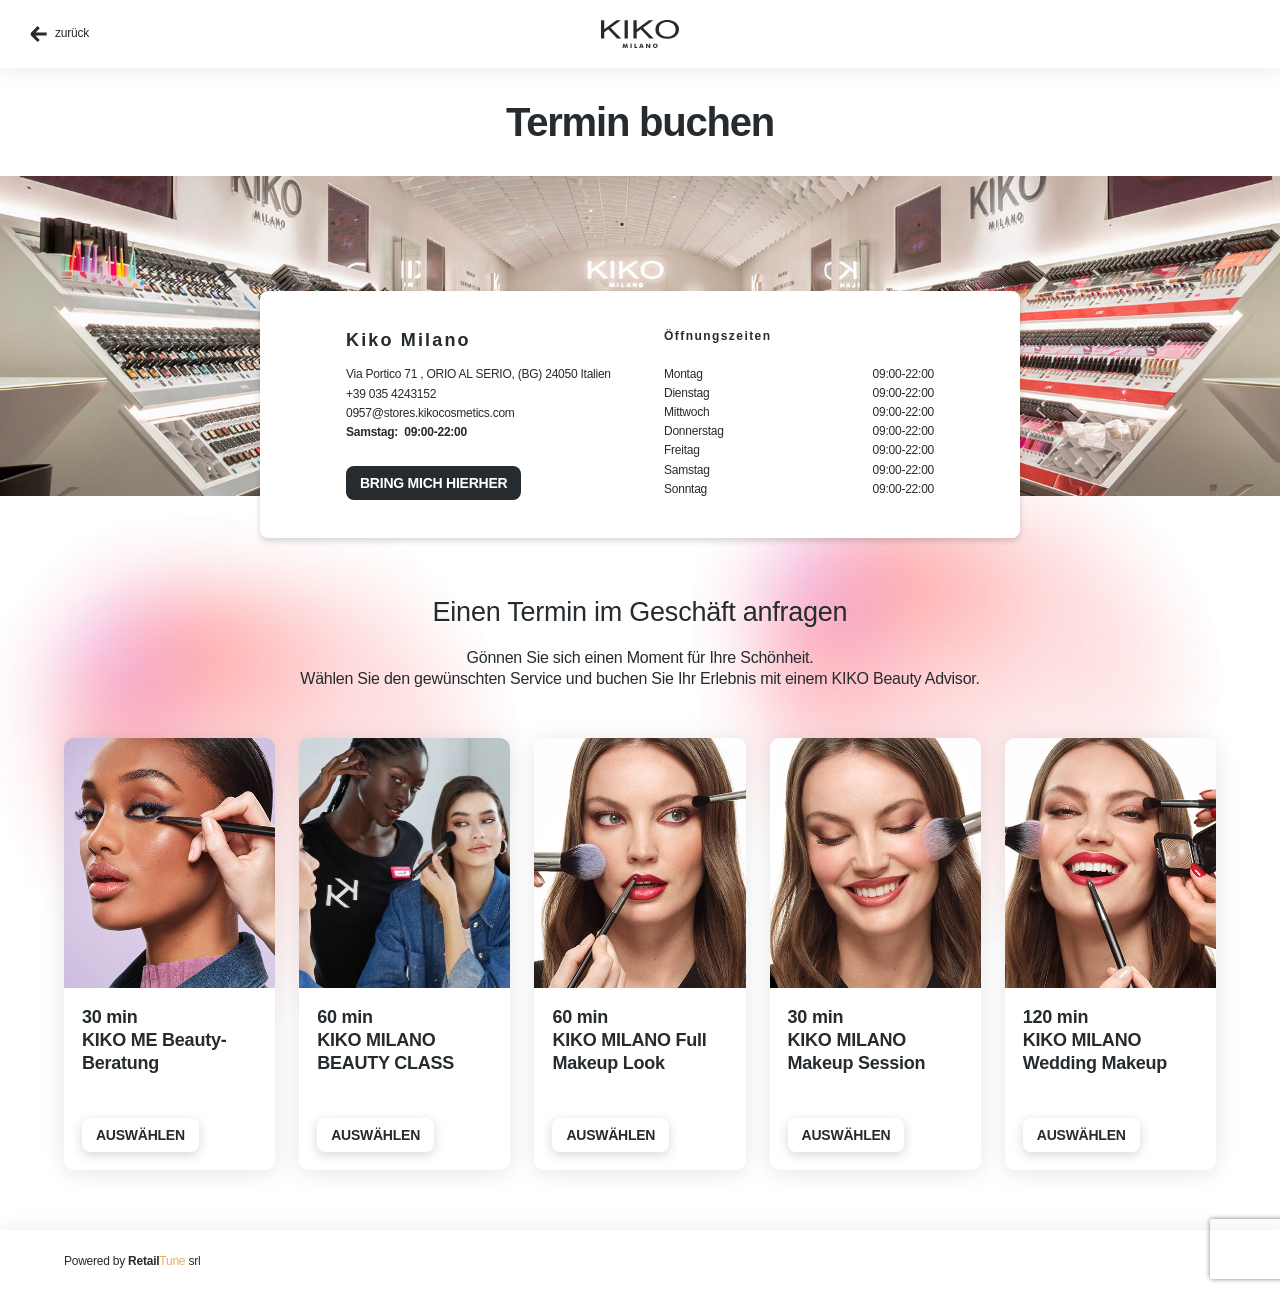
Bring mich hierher (433, 483)
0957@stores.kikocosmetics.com (430, 413)
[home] (640, 34)
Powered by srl (132, 1261)
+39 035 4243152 (391, 394)
